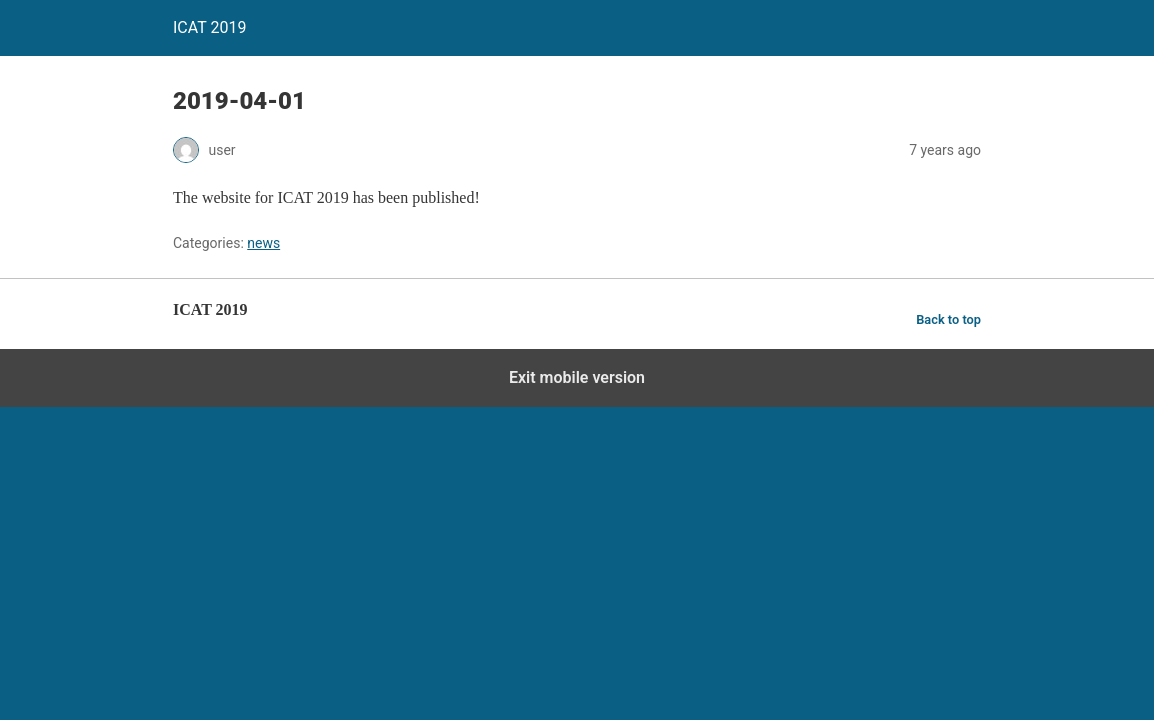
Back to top (948, 319)
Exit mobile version (577, 377)
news (263, 243)
